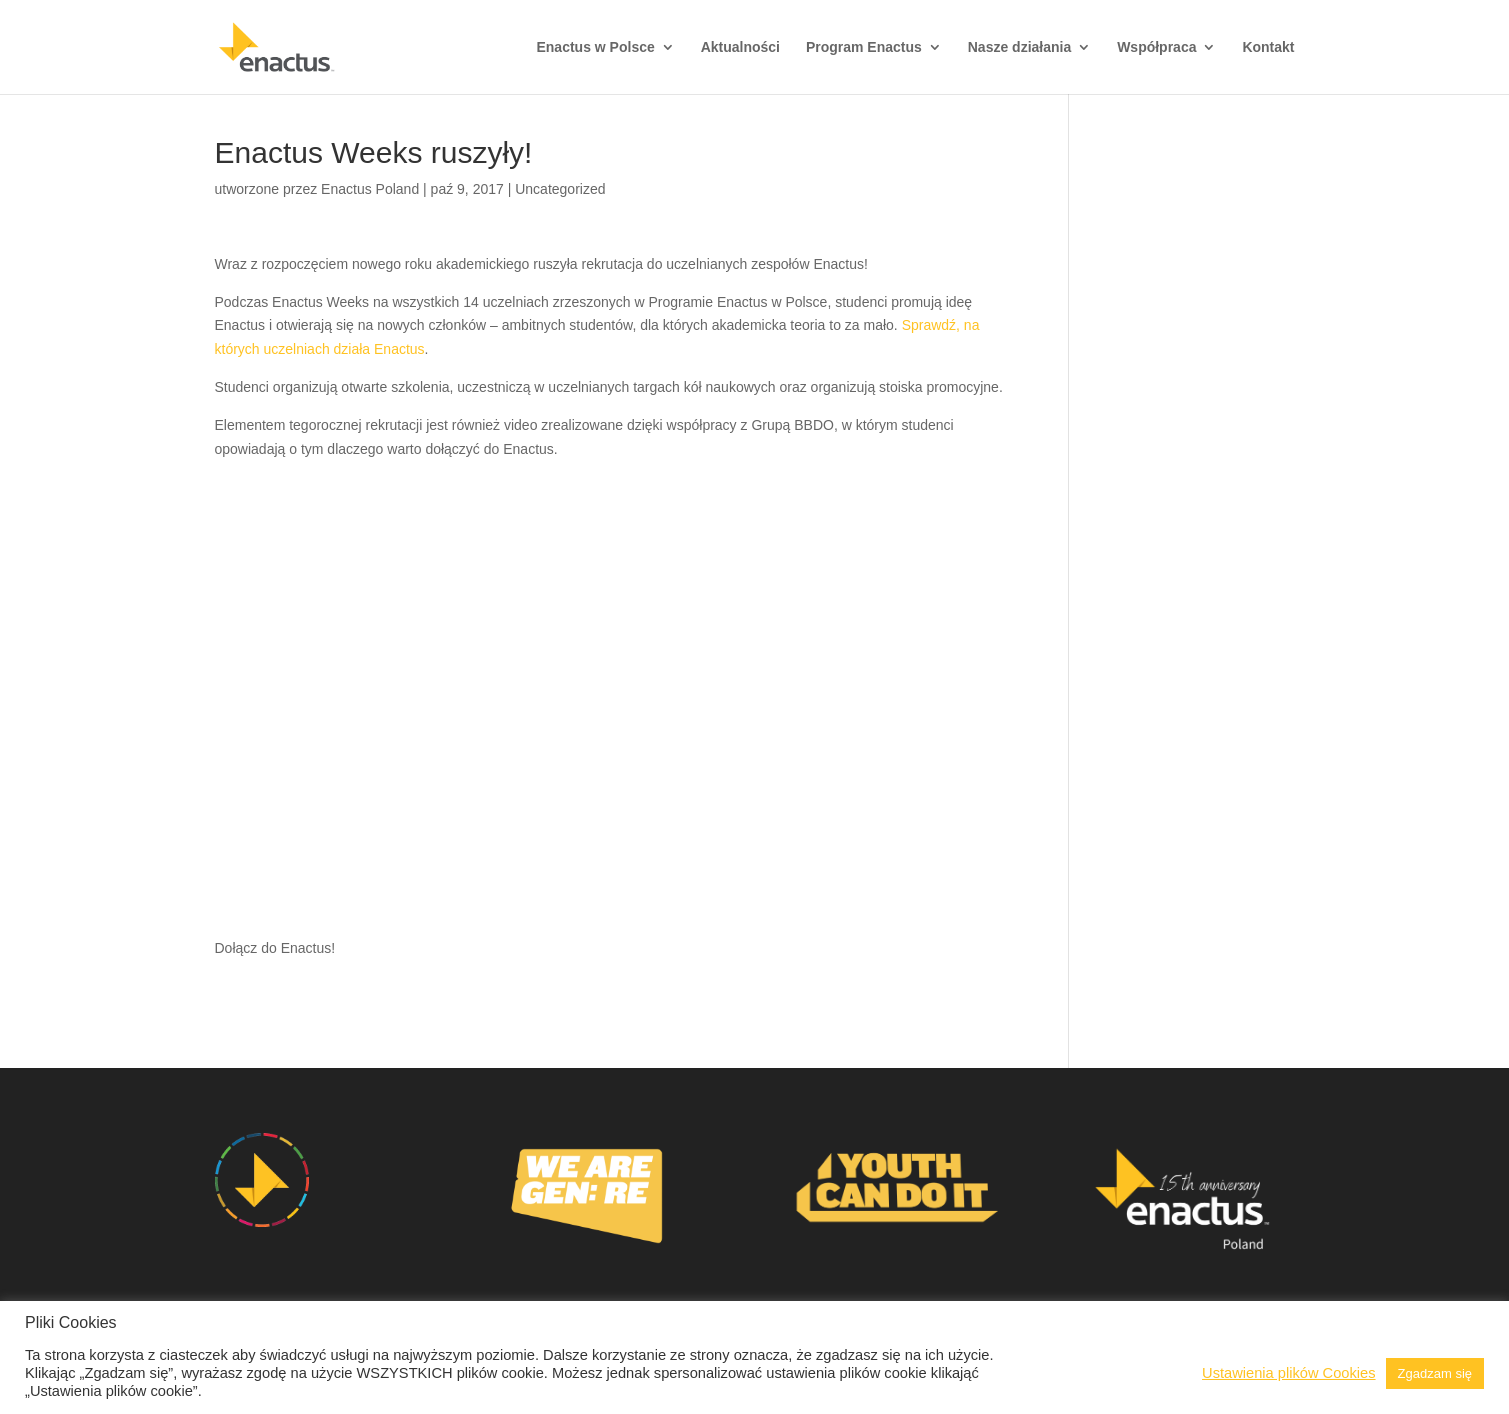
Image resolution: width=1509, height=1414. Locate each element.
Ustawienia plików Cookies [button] (1289, 1373)
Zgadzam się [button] (1435, 1373)
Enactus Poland (370, 189)
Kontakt (1268, 47)
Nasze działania (1020, 47)
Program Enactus (864, 47)
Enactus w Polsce (595, 47)
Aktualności (740, 47)
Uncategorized (560, 189)
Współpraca (1156, 47)
